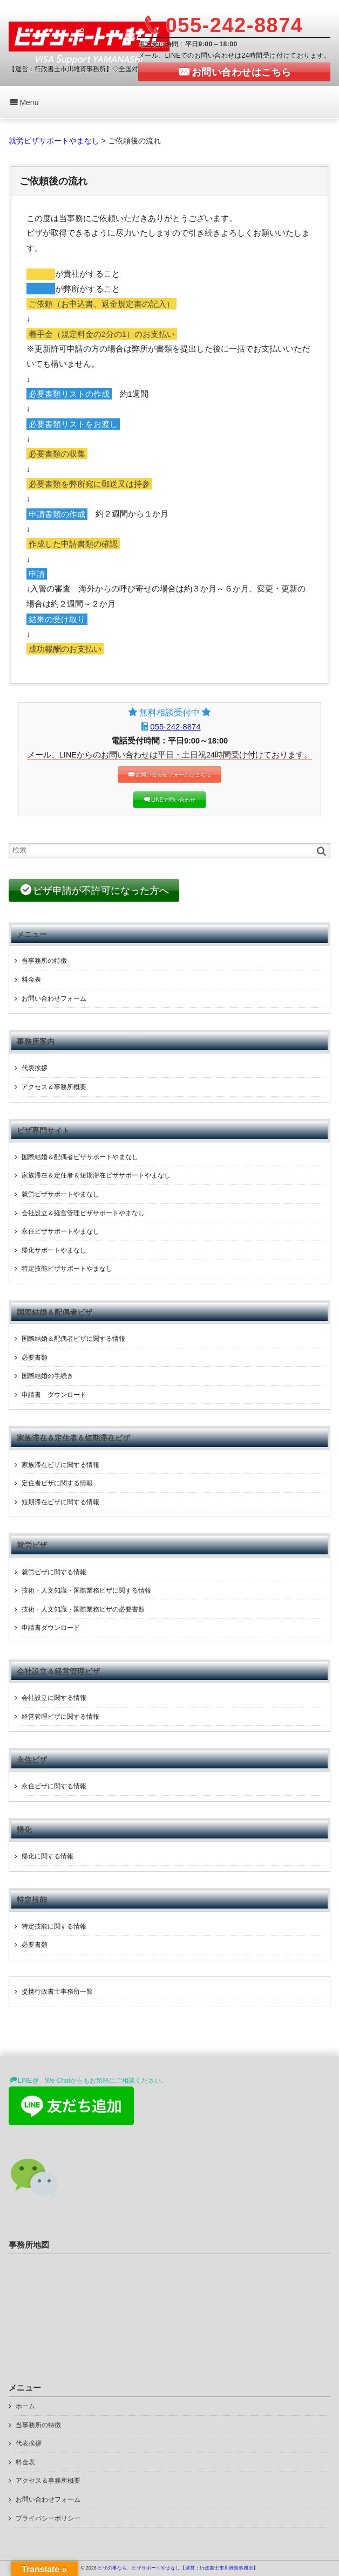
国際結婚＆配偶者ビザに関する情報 (73, 1338)
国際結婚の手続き (47, 1376)
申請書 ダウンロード (54, 1395)
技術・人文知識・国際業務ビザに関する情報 (86, 1590)
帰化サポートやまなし (54, 1250)
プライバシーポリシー (48, 2518)
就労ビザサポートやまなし (60, 1194)
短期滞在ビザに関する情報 (60, 1502)
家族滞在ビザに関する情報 (60, 1465)
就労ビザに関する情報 (54, 1572)
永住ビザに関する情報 (54, 1786)
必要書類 (35, 1357)
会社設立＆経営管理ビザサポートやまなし (83, 1213)
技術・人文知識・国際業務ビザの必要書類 (83, 1609)
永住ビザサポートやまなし (60, 1231)
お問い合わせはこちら (241, 72)
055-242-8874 (175, 726)
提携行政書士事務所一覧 (57, 1991)
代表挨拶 (35, 1068)
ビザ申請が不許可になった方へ (101, 890)
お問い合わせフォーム (54, 998)
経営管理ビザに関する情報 (60, 1716)
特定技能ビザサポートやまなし (67, 1268)
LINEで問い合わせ (173, 800)
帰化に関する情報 (47, 1856)
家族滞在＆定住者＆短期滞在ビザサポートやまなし (96, 1175)
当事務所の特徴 (44, 961)
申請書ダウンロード (51, 1627)
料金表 (31, 979)
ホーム (25, 2406)
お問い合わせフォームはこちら (173, 774)
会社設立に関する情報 (54, 1698)
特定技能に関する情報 (54, 1926)
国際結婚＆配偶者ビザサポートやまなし (80, 1157)
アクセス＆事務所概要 (54, 1087)
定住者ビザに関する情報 (57, 1483)
